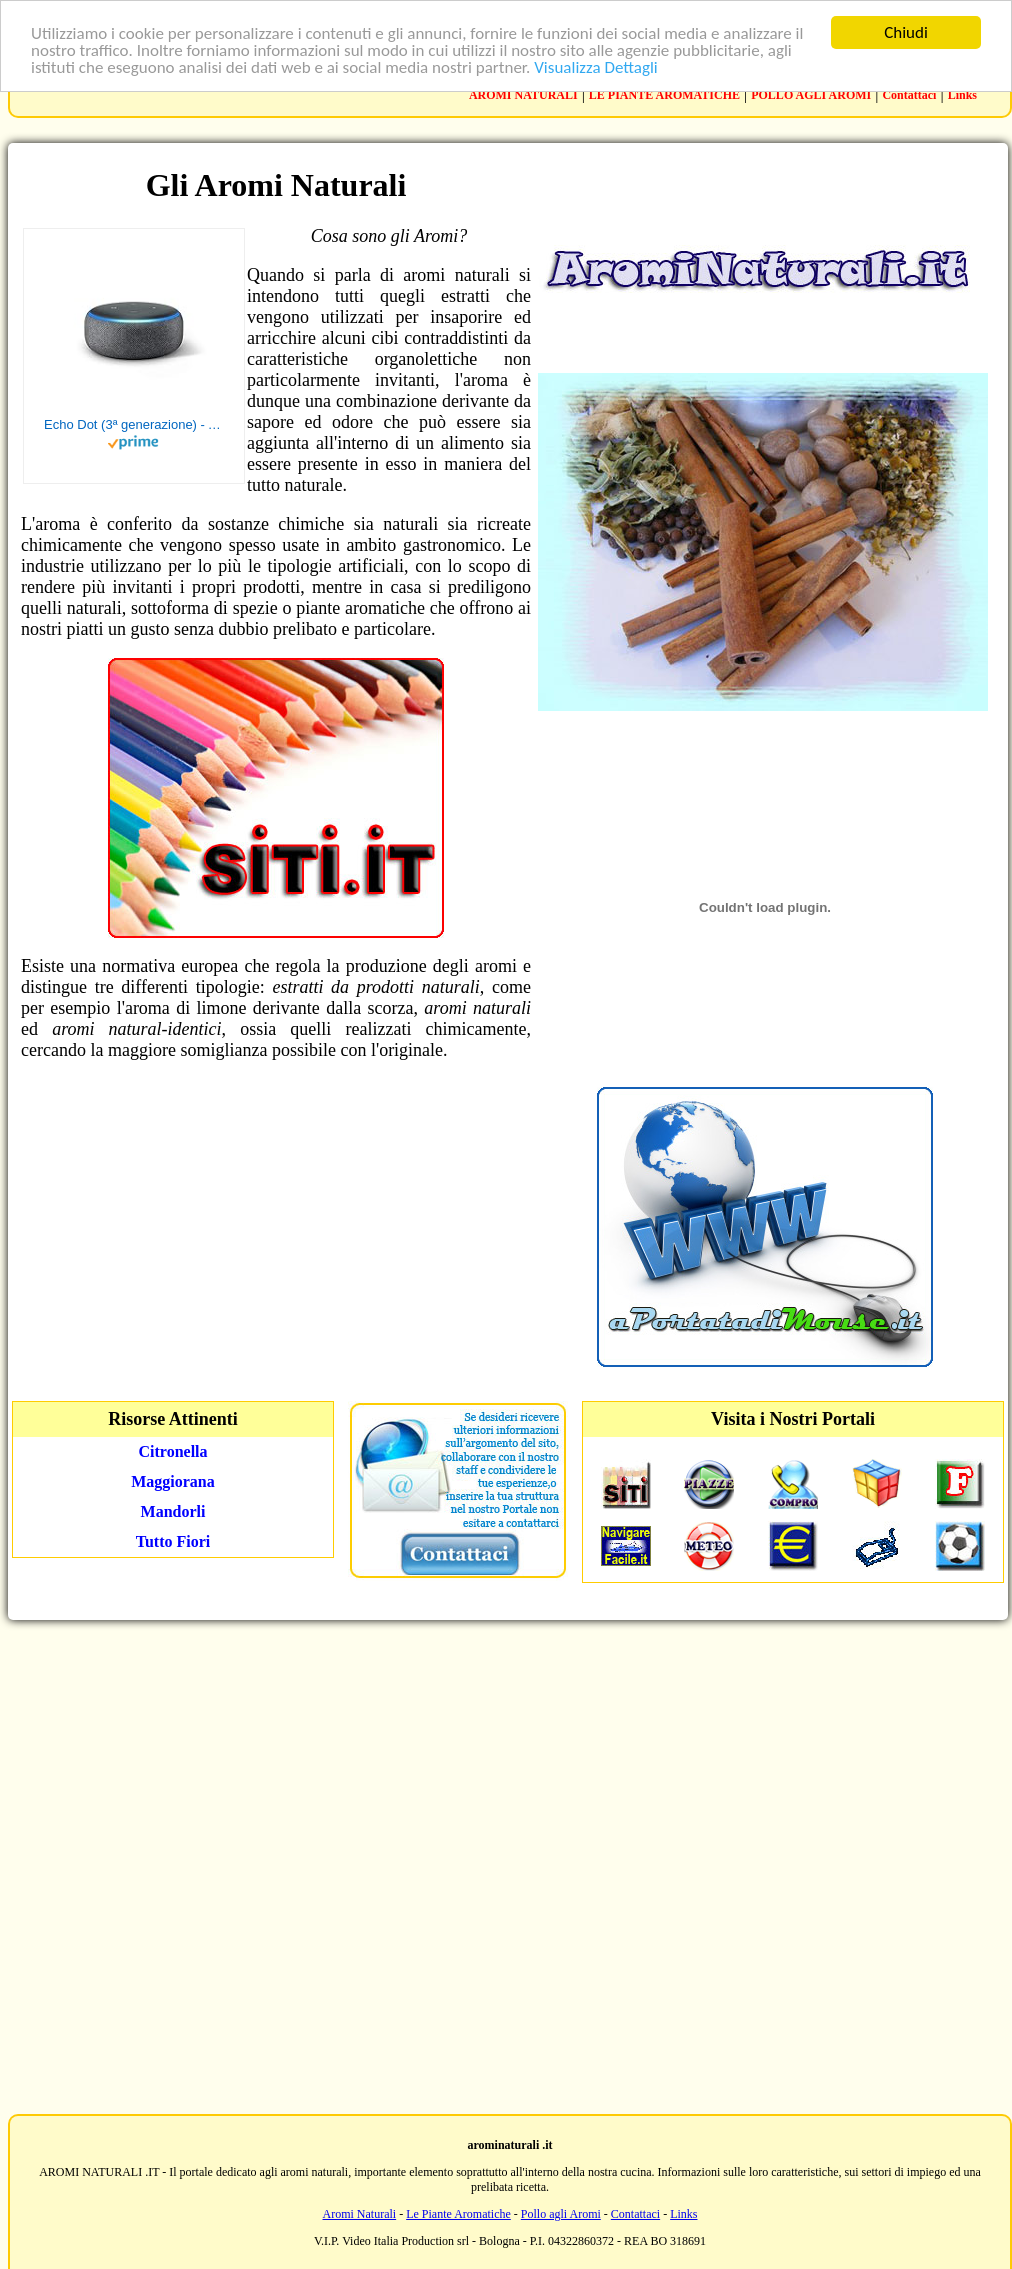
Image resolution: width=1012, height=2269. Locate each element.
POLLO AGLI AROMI (811, 95)
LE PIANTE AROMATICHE (664, 95)
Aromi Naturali (360, 2214)
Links (962, 95)
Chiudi (906, 32)
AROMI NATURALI (523, 95)
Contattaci (909, 95)
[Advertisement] (502, 1865)
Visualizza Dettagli (596, 66)
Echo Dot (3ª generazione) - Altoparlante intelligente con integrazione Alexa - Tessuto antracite (134, 424)
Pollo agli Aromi (561, 2214)
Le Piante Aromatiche (458, 2214)
